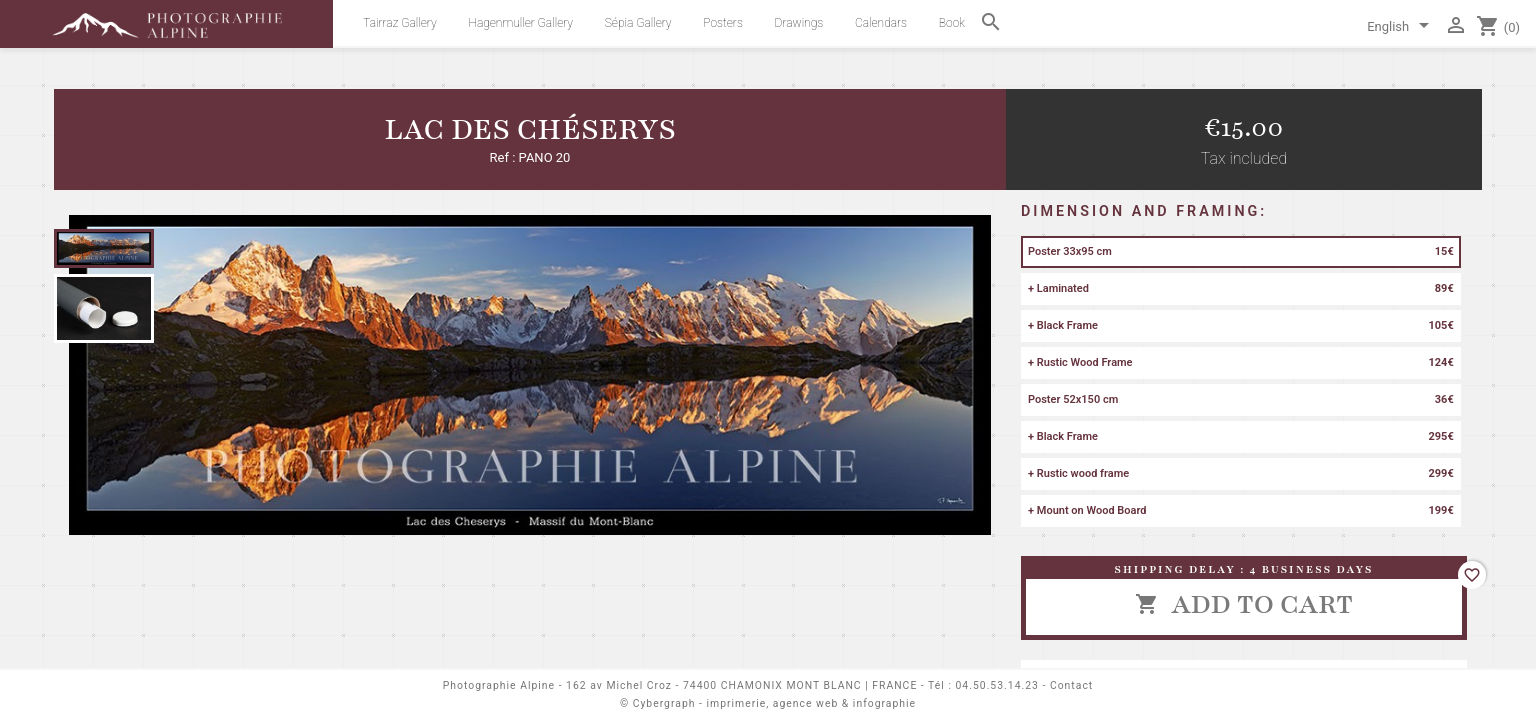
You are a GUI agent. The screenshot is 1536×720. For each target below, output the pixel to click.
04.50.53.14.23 (997, 685)
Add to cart (1244, 604)
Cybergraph (664, 703)
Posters (723, 23)
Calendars (881, 23)
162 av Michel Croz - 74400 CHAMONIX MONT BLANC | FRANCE (741, 685)
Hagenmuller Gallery (520, 23)
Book (952, 23)
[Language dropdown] (1401, 28)
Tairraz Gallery (399, 23)
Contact (1071, 685)
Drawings (799, 23)
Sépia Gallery (638, 23)
